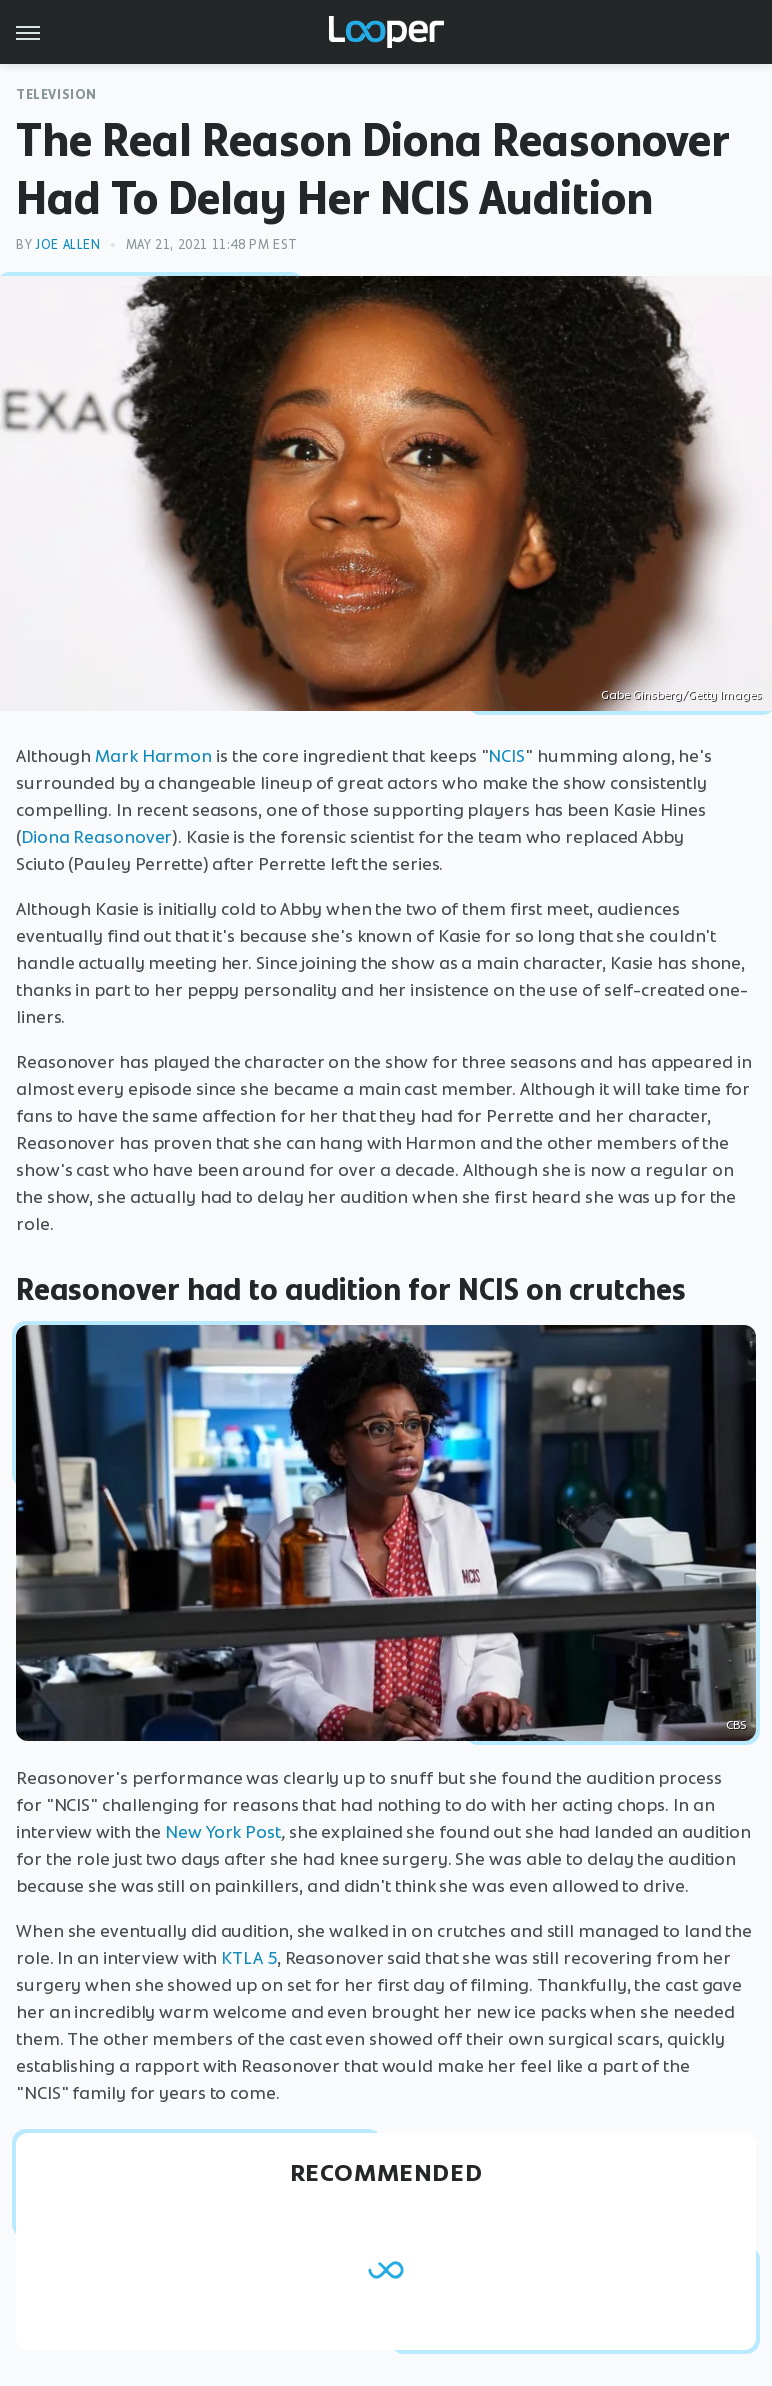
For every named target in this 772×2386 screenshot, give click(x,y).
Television (56, 94)
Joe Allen (67, 244)
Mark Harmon (153, 756)
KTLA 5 (248, 1958)
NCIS (506, 756)
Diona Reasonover (96, 837)
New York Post (223, 1832)
